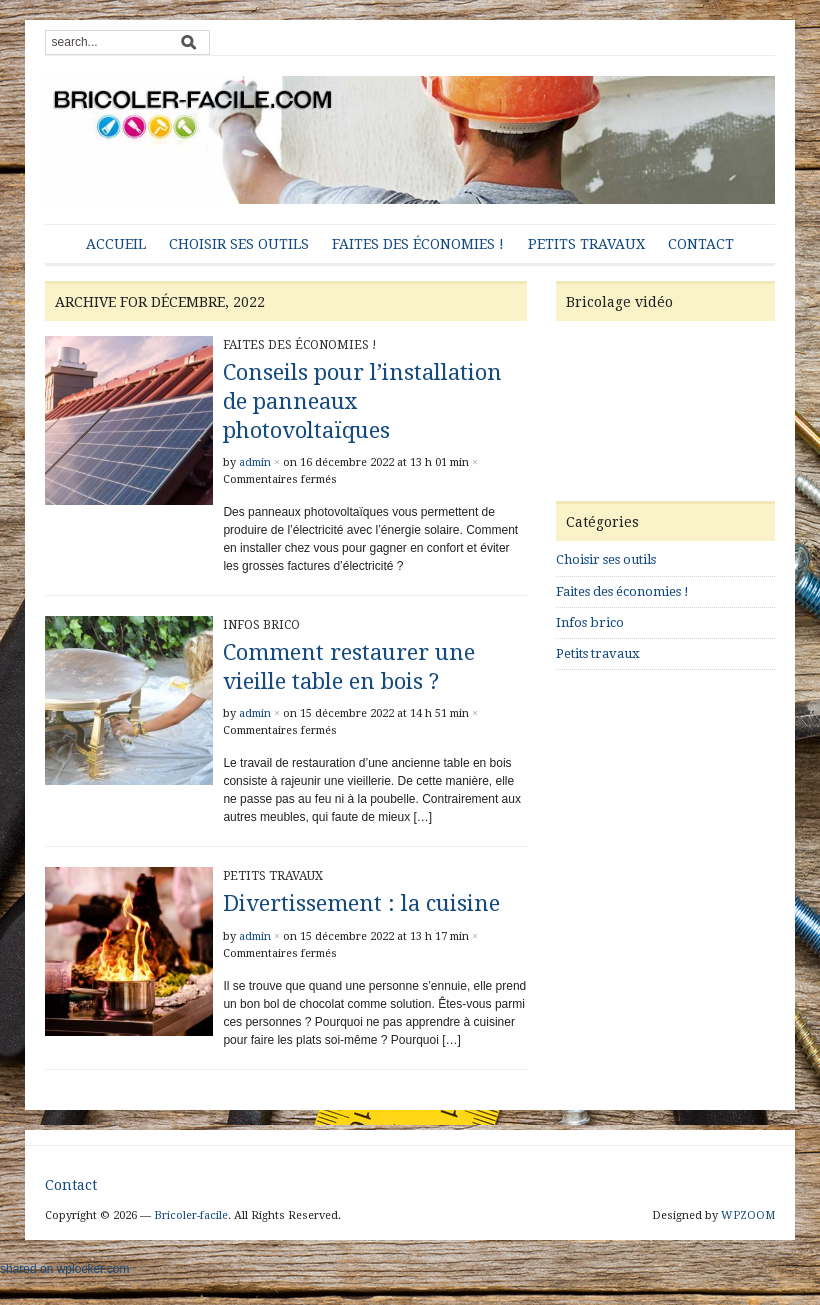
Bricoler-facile (191, 1215)
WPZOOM (748, 1215)
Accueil (116, 244)
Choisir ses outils (239, 244)
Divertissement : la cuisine (361, 903)
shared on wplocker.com (64, 1269)
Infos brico (261, 625)
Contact (701, 244)
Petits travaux (586, 244)
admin (255, 462)
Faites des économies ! (418, 244)
